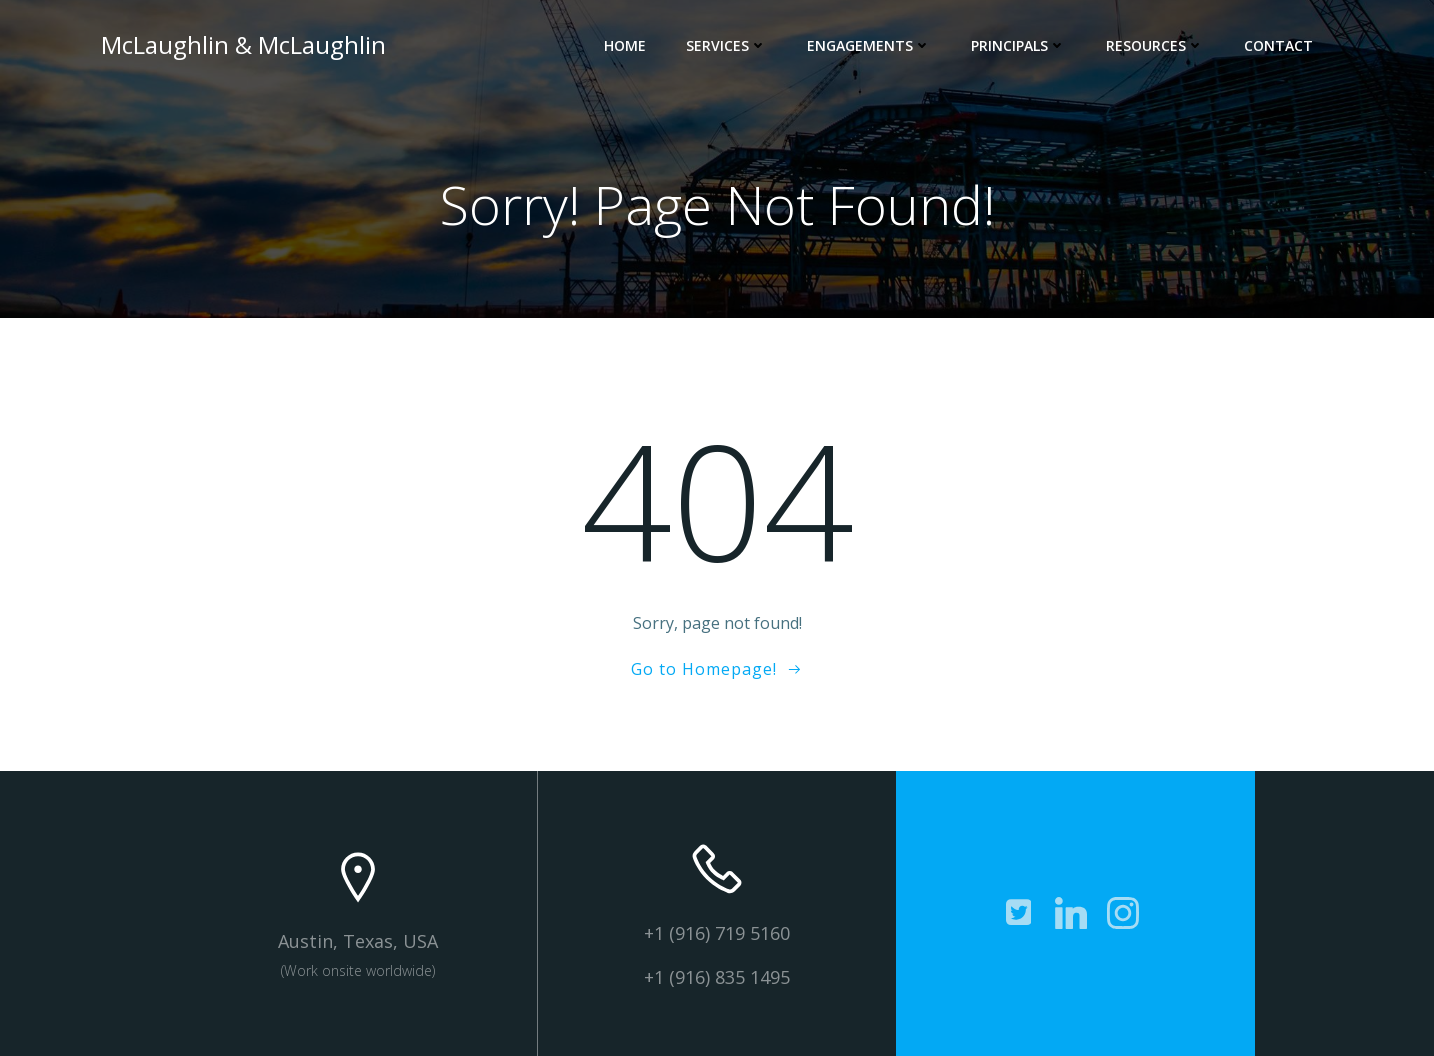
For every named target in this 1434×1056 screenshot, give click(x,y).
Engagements (869, 45)
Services (726, 45)
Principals (1018, 45)
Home (625, 45)
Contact (1278, 45)
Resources (1155, 45)
